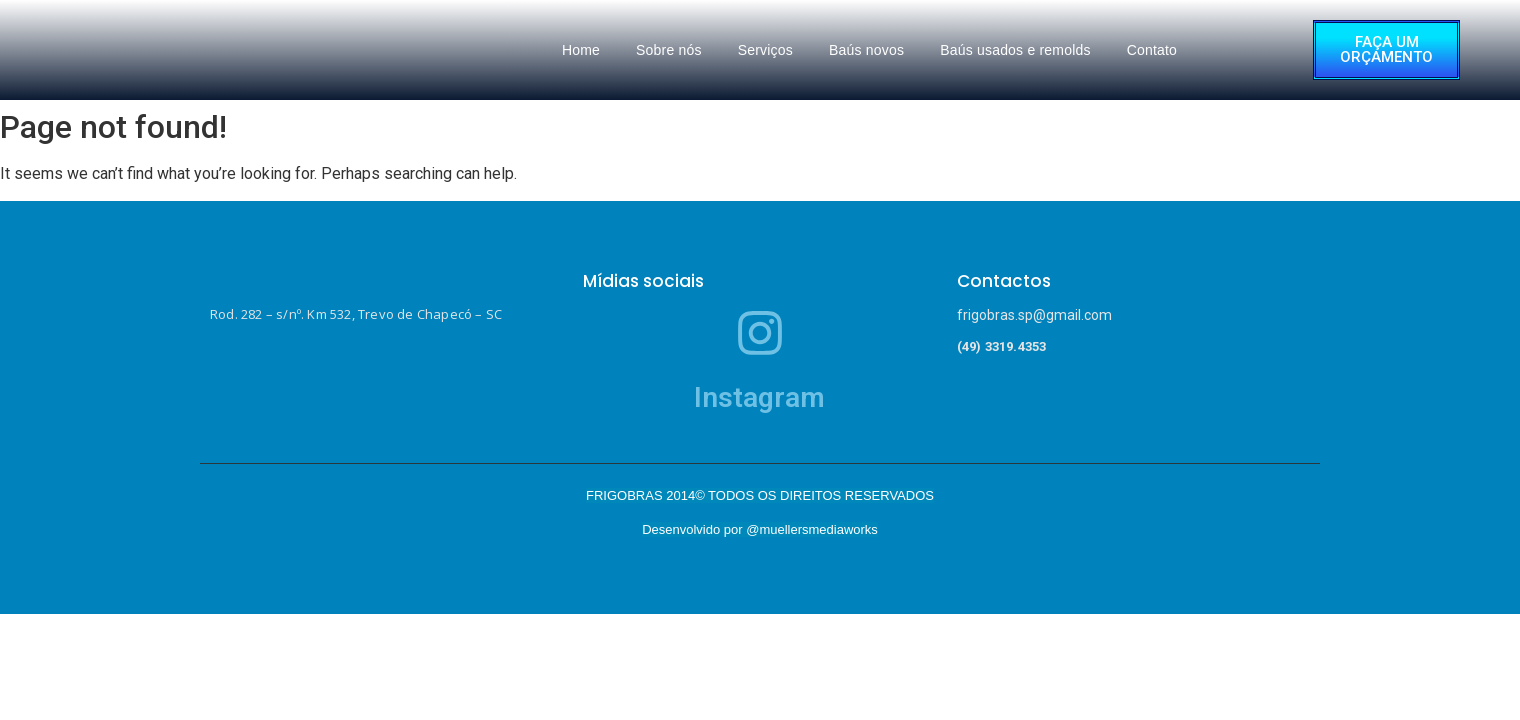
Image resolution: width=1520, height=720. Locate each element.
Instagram (759, 397)
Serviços (765, 50)
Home (581, 50)
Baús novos (866, 50)
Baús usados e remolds (1015, 50)
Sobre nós (669, 50)
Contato (1152, 50)
